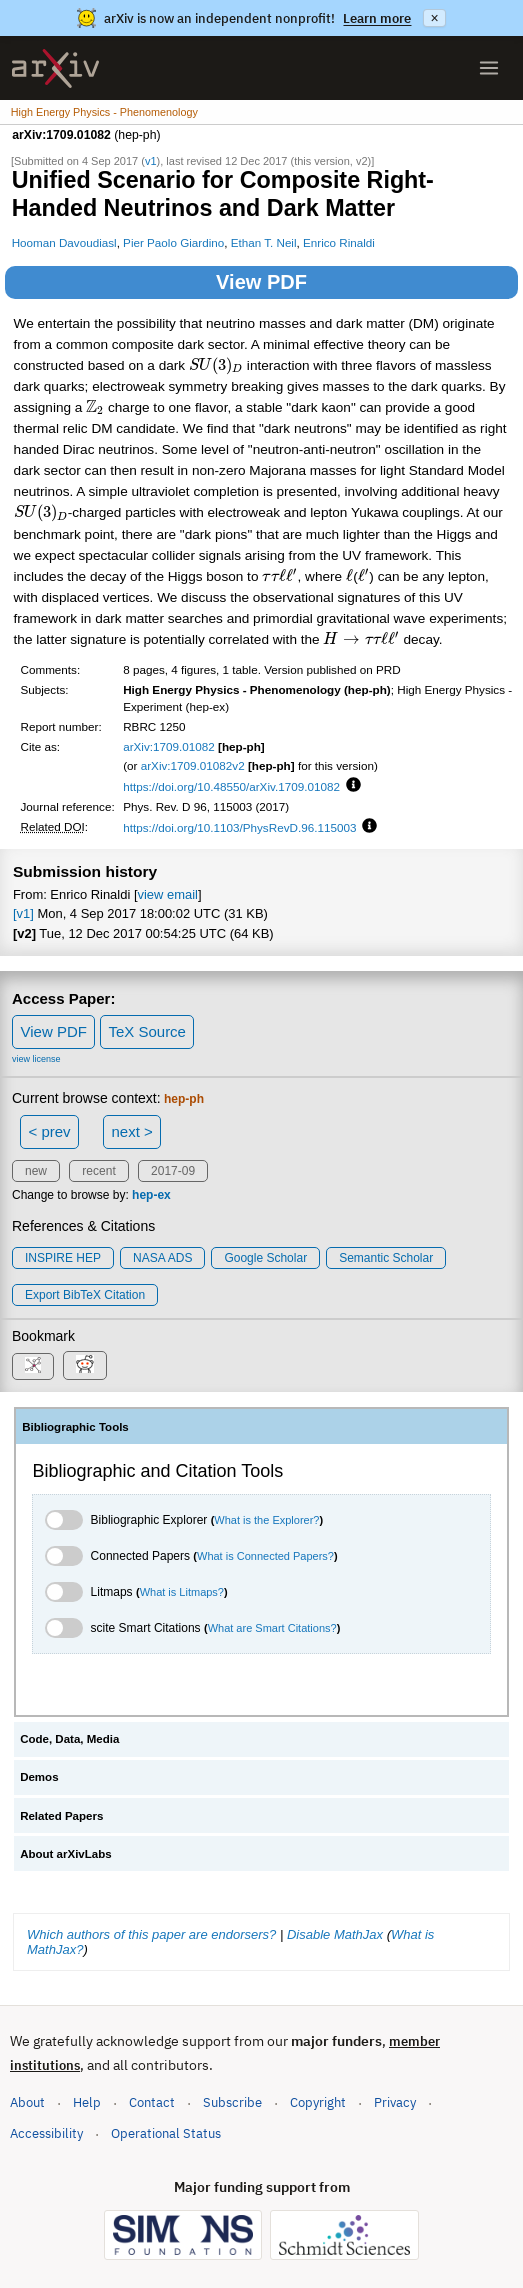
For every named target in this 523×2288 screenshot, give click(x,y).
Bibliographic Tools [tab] (75, 1427)
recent (98, 1171)
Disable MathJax (335, 1934)
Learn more (377, 18)
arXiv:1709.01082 (169, 746)
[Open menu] (489, 68)
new (36, 1171)
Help (87, 2102)
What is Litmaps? (182, 1592)
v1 (151, 161)
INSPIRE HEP (63, 1258)
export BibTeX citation (85, 1295)
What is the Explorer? (266, 1520)
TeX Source (147, 1031)
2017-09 (173, 1171)
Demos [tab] (39, 1777)
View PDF (261, 282)
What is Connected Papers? (265, 1556)
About (27, 2102)
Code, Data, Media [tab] (69, 1739)
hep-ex (151, 1195)
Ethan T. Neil (264, 242)
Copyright (318, 2102)
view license (36, 1059)
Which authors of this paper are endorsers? (151, 1934)
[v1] (23, 913)
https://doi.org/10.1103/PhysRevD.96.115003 (239, 827)
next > (131, 1131)
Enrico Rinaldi (339, 242)
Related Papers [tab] (61, 1816)
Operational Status (166, 2132)
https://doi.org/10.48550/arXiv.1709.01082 (231, 786)
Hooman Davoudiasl (64, 242)
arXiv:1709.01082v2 (193, 765)
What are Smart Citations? (272, 1628)
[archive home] (55, 68)
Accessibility (46, 2133)
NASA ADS (162, 1258)
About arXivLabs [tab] (66, 1854)
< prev (50, 1131)
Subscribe (232, 2102)
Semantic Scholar (386, 1258)
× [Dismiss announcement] (434, 18)
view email (167, 894)
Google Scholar (265, 1258)
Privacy (395, 2102)
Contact (152, 2102)
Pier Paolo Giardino (173, 242)
